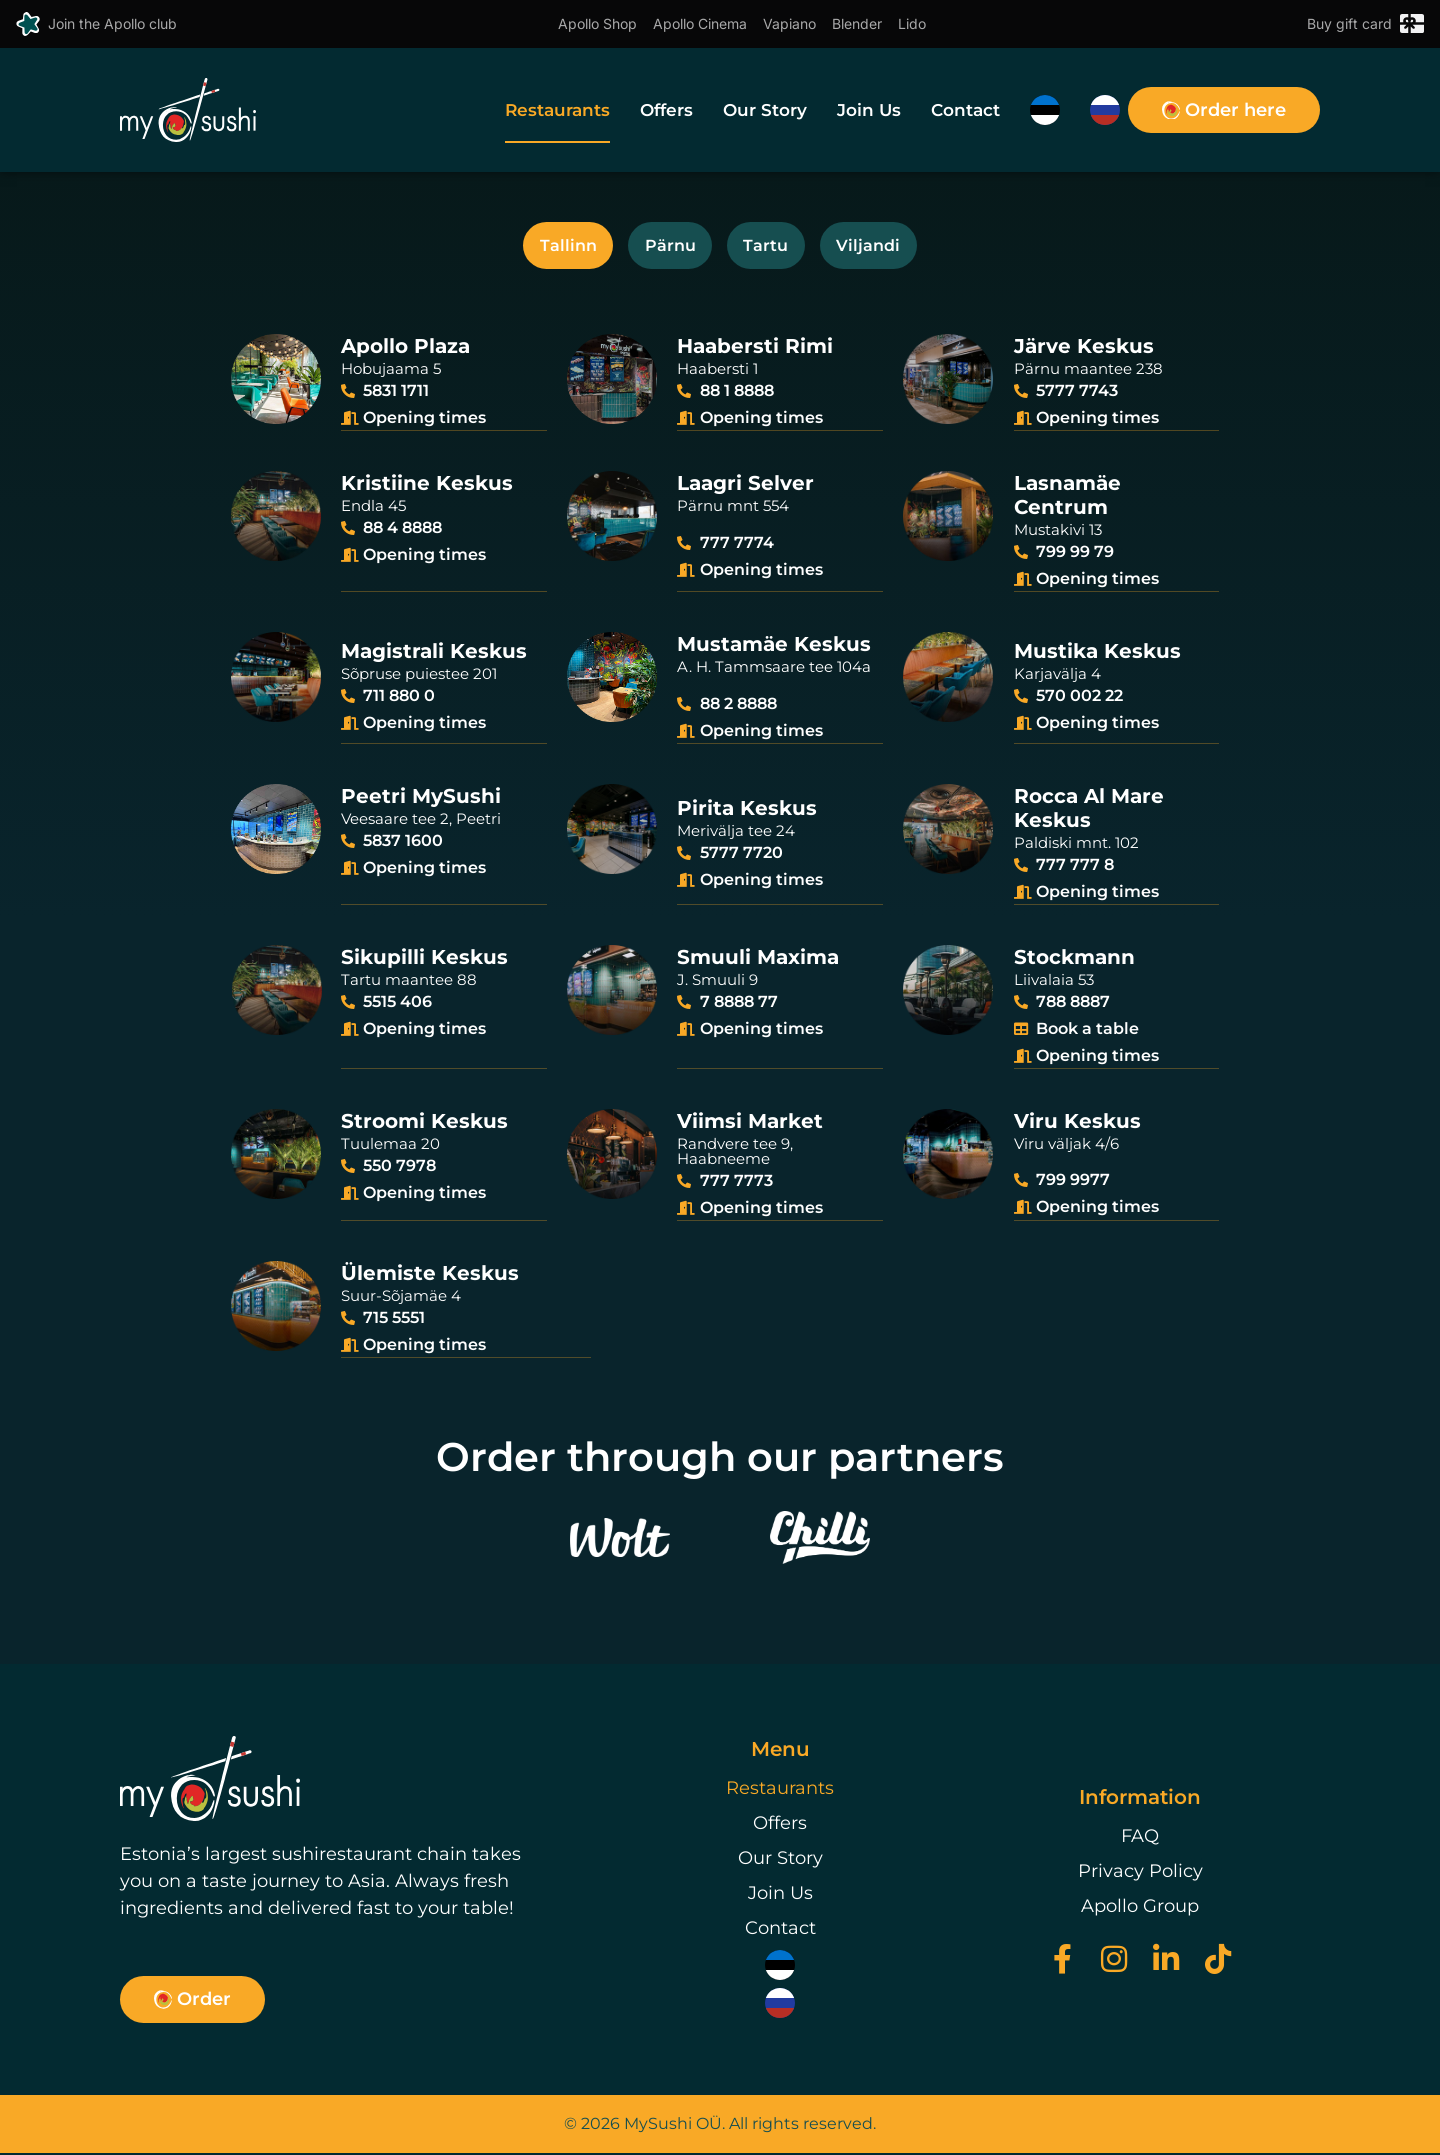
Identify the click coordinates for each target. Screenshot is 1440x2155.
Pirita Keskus (747, 814)
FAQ (1140, 1839)
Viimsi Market (750, 1125)
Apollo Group (1140, 1909)
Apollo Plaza (405, 356)
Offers (666, 110)
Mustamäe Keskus (774, 652)
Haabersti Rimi (755, 356)
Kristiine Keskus (427, 492)
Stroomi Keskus (424, 1125)
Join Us (869, 110)
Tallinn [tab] (549, 248)
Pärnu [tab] (664, 248)
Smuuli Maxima (758, 962)
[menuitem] (1045, 110)
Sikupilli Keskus (424, 962)
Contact (965, 110)
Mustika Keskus (1097, 659)
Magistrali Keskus (434, 659)
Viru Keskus (1077, 1125)
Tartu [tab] (773, 248)
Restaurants (557, 110)
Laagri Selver (745, 492)
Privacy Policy (1140, 1874)
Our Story (765, 110)
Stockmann (1074, 962)
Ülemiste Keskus (430, 1276)
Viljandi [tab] (888, 248)
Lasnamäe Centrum (1067, 504)
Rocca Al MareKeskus (1089, 814)
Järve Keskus (1084, 356)
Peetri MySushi (421, 802)
